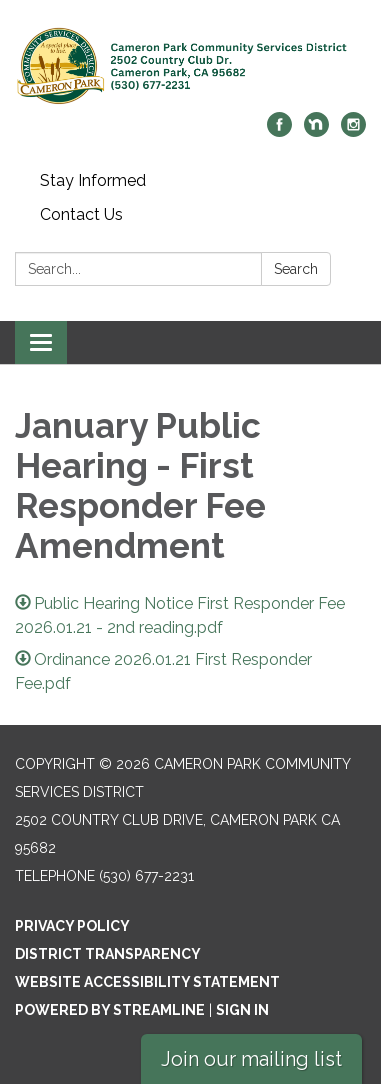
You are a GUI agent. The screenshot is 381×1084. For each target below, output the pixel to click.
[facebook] (279, 131)
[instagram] (353, 131)
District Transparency (108, 954)
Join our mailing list (251, 1059)
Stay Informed (93, 180)
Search (296, 269)
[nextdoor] (316, 131)
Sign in (242, 1010)
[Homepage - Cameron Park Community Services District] (190, 66)
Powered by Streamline (110, 1010)
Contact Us (81, 214)
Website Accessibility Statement (147, 982)
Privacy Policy (72, 926)
